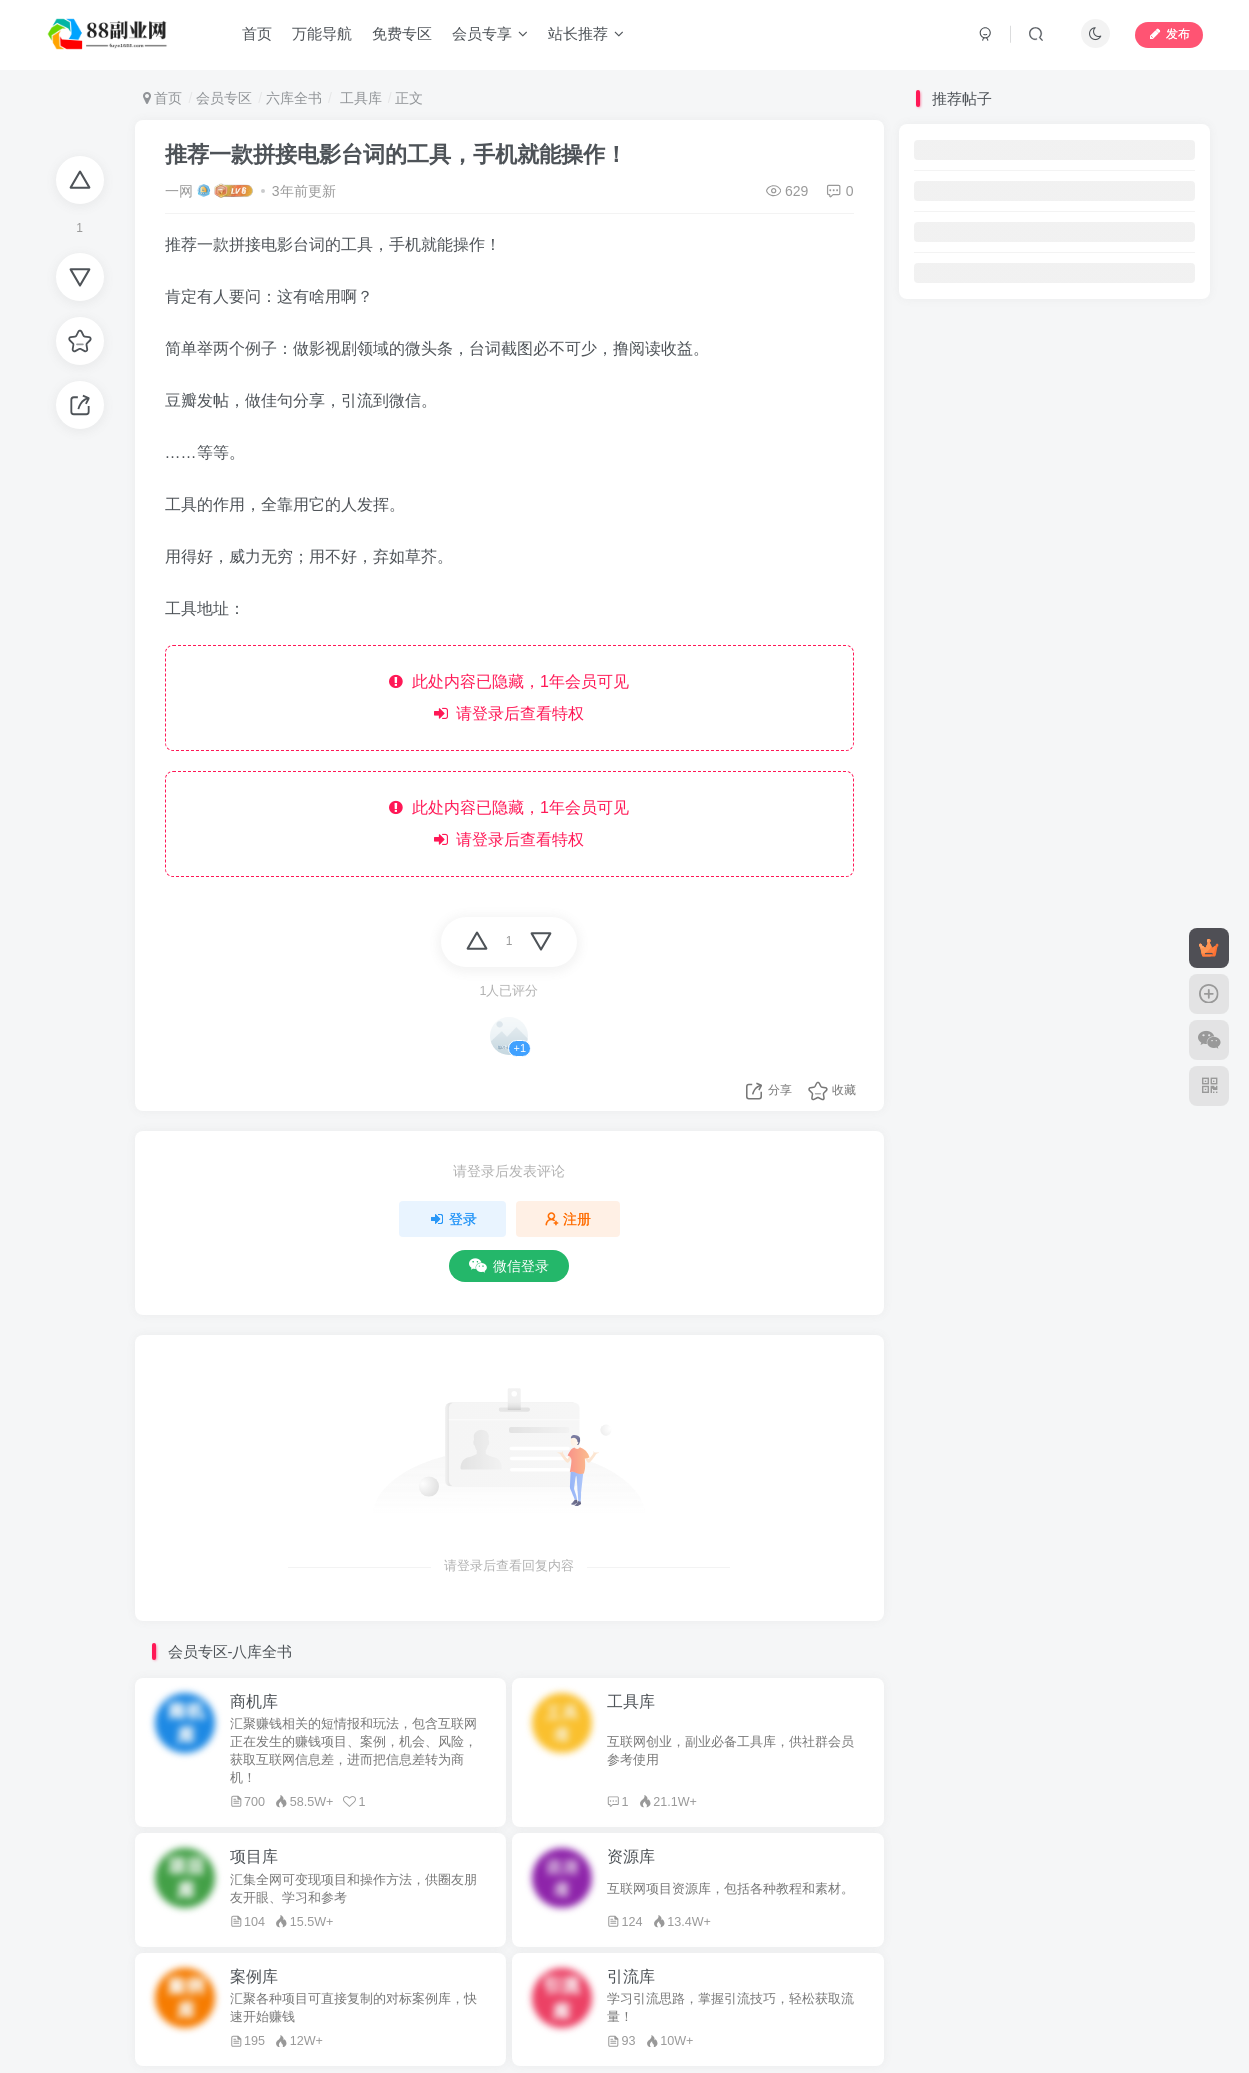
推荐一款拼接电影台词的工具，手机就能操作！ (396, 154)
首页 (257, 33)
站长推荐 (586, 33)
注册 (568, 1219)
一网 (179, 191)
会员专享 (490, 33)
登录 (453, 1219)
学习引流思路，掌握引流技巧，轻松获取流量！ (730, 2008)
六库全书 (294, 98)
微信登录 (509, 1266)
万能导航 (322, 33)
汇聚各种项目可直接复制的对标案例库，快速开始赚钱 (353, 2008)
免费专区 (402, 33)
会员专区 (224, 98)
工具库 (359, 98)
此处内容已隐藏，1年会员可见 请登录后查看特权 (509, 697)
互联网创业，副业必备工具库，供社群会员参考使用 (730, 1751)
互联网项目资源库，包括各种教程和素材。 (730, 1889)
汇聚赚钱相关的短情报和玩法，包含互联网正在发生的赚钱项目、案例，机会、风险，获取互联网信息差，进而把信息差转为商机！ (353, 1751)
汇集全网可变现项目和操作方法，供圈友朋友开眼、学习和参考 (353, 1889)
